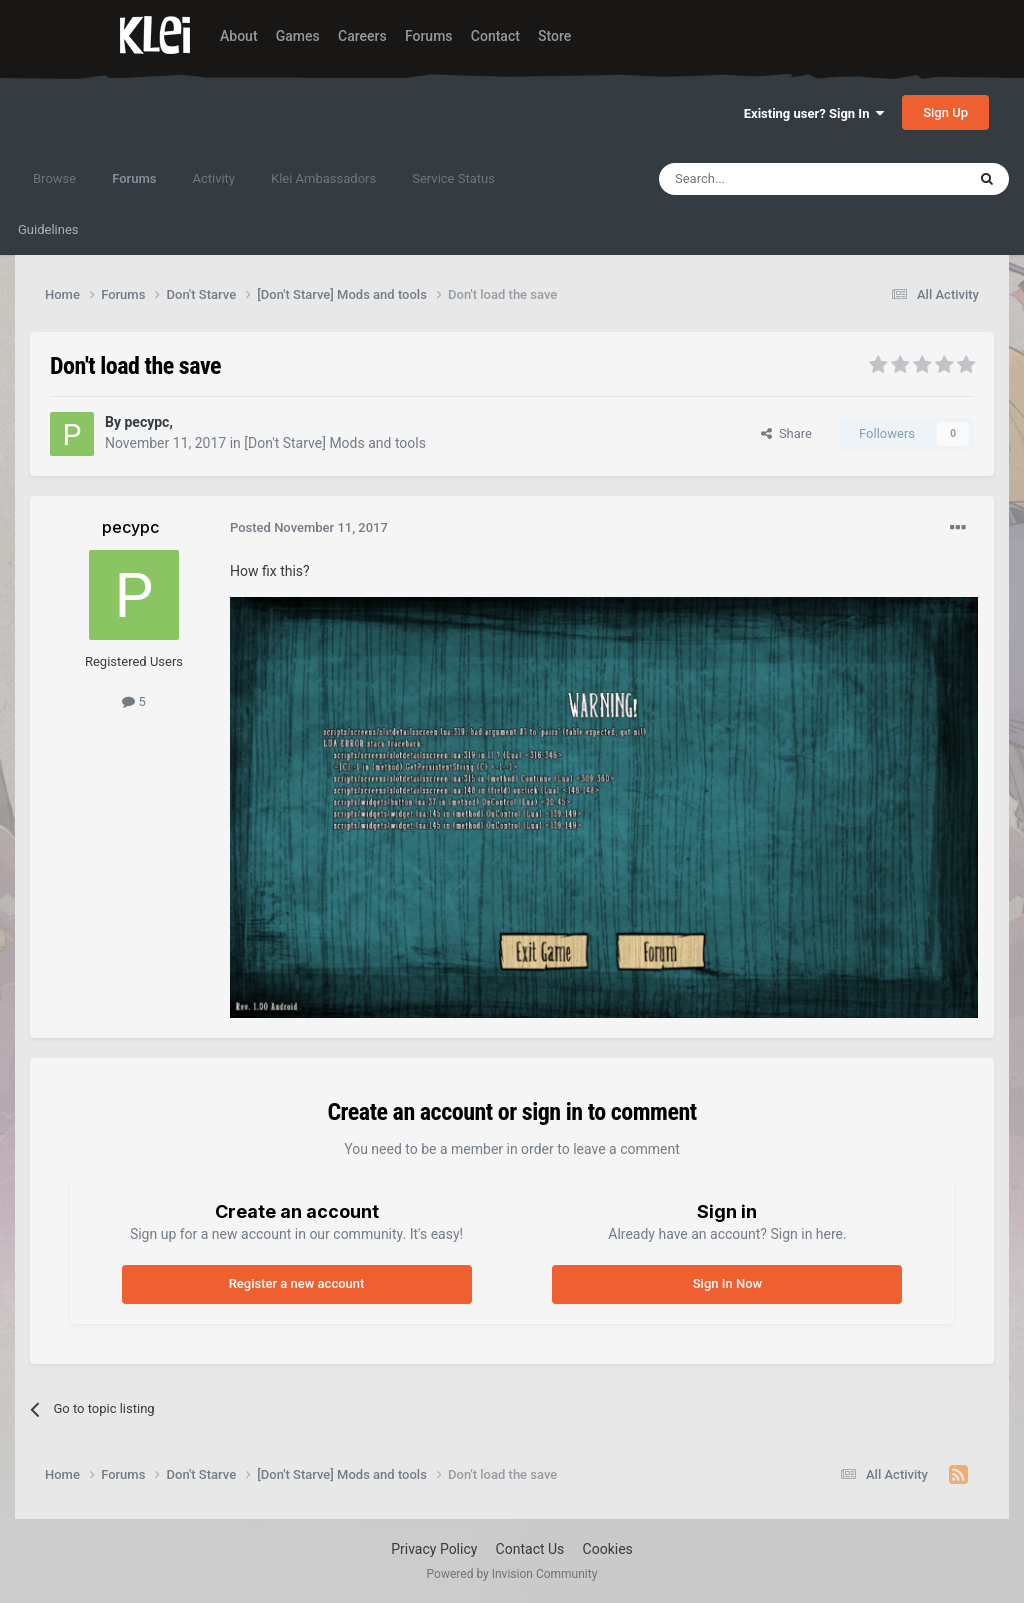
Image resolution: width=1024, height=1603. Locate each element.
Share (786, 433)
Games (298, 36)
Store (554, 36)
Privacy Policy (434, 1549)
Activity (213, 178)
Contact (495, 36)
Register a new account (297, 1283)
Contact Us (530, 1549)
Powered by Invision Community (512, 1574)
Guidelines (48, 229)
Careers (362, 36)
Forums (429, 36)
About (239, 36)
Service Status (453, 178)
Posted (309, 527)
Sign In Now (727, 1283)
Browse (54, 178)
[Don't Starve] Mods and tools (335, 443)
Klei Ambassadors (323, 178)
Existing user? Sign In (814, 113)
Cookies (608, 1549)
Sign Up (945, 112)
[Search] (765, 179)
